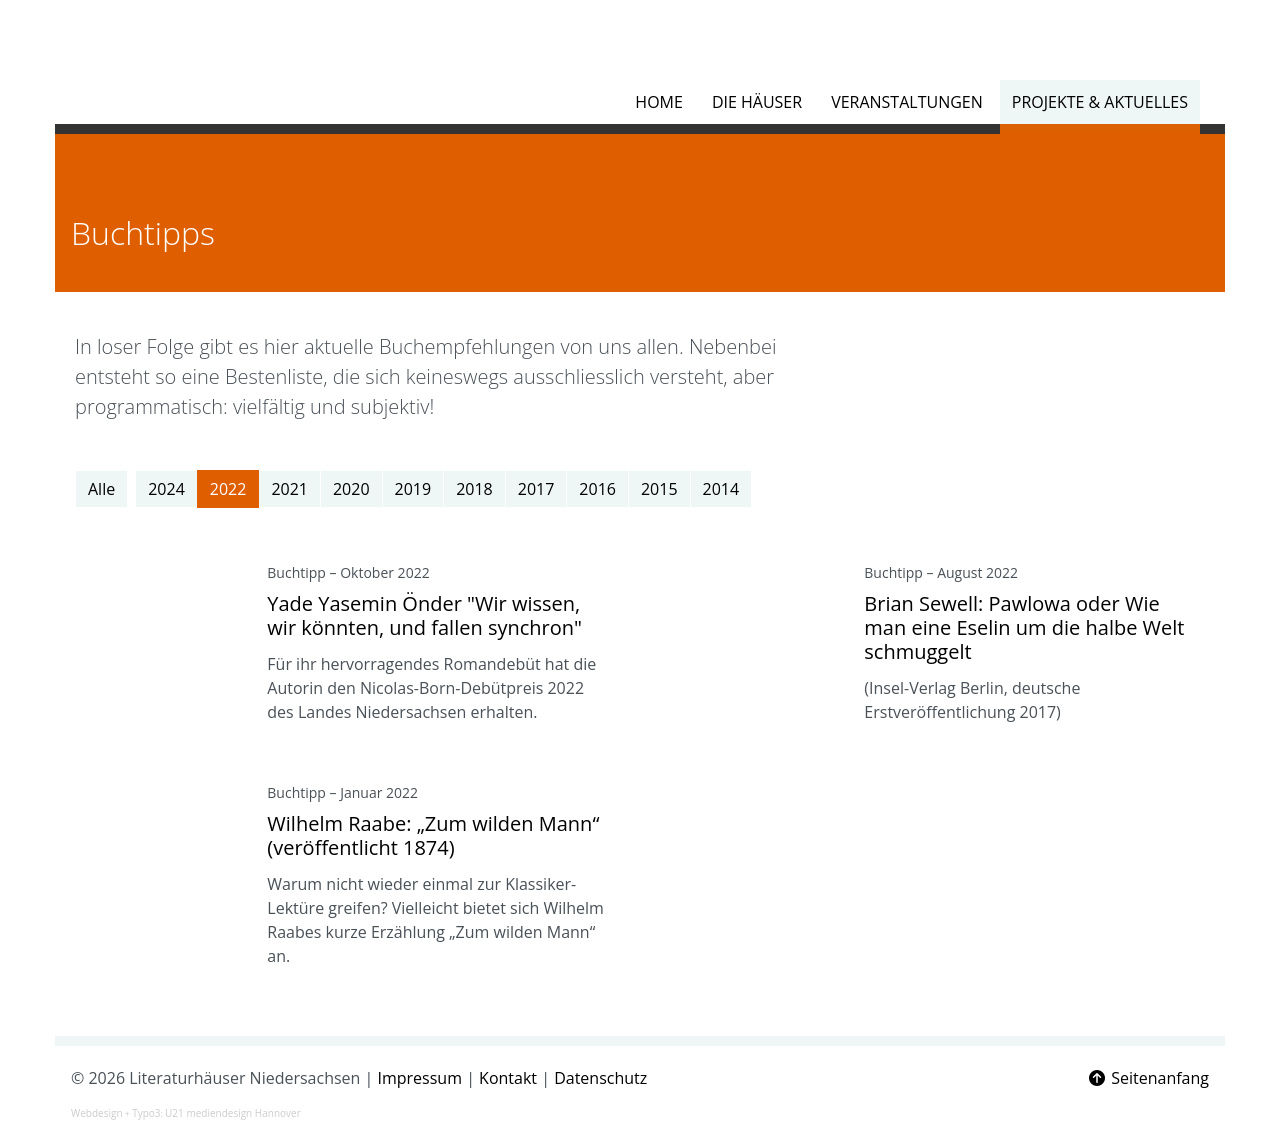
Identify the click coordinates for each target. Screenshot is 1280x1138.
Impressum (420, 1078)
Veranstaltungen (907, 102)
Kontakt (508, 1078)
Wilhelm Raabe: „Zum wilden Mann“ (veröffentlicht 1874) (433, 835)
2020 (351, 489)
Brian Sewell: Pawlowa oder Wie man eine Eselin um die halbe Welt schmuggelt (1024, 627)
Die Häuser (757, 102)
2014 (721, 489)
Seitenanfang (1148, 1078)
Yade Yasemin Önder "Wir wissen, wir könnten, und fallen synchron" (424, 615)
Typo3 (146, 1113)
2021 (289, 489)
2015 (659, 489)
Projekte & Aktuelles (1100, 102)
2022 (228, 489)
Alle (101, 489)
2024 (166, 489)
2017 (536, 489)
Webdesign (97, 1113)
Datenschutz (600, 1078)
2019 (413, 489)
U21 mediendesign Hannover (233, 1113)
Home (659, 102)
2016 (597, 489)
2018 (474, 489)
